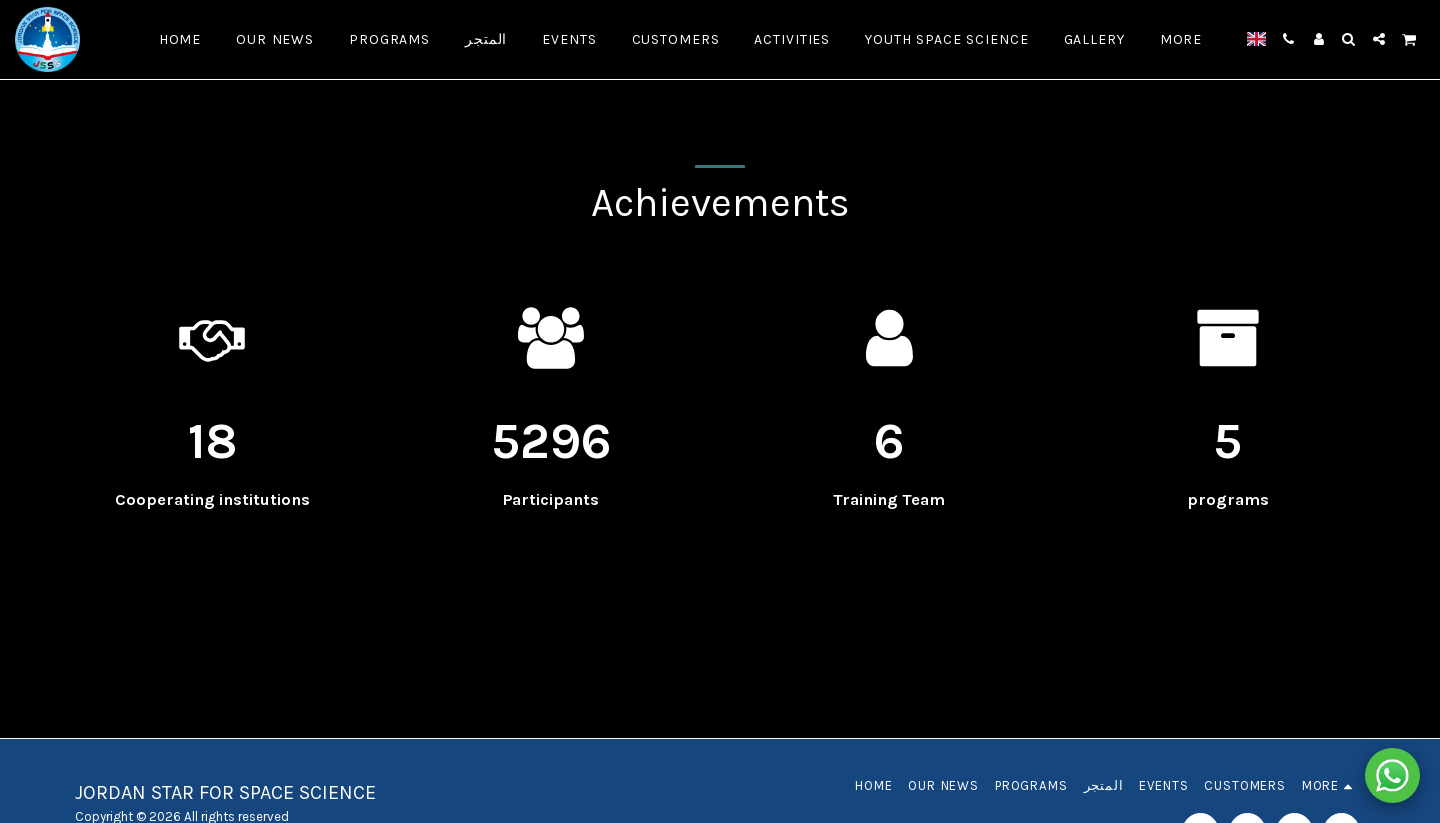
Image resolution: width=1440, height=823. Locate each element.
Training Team (889, 499)
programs (1228, 499)
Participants (551, 499)
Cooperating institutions (212, 499)
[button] (1289, 39)
